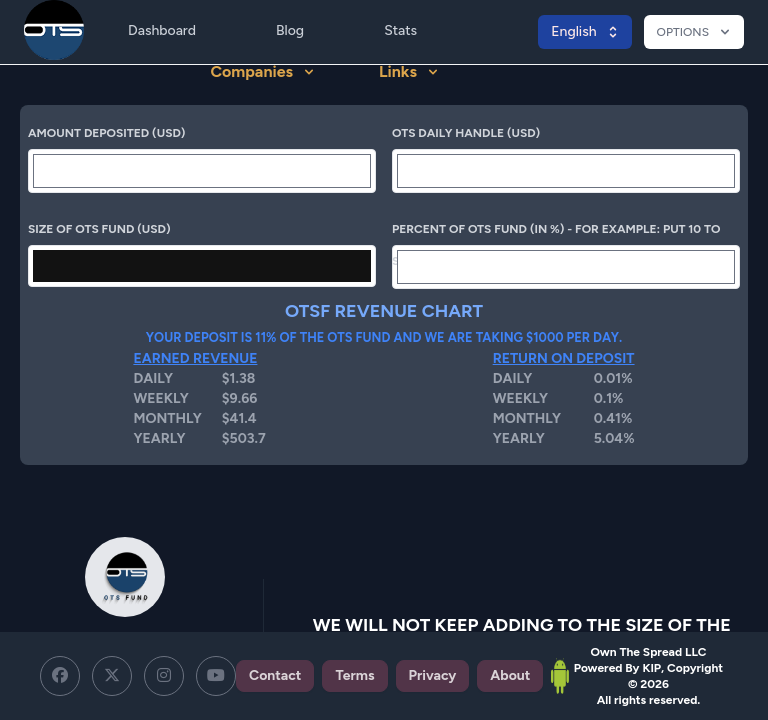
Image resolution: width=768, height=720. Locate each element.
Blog (290, 30)
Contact (275, 675)
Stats (400, 30)
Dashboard (162, 30)
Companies (262, 71)
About (510, 675)
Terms (354, 675)
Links (409, 71)
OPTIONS (695, 32)
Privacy (433, 675)
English (585, 31)
